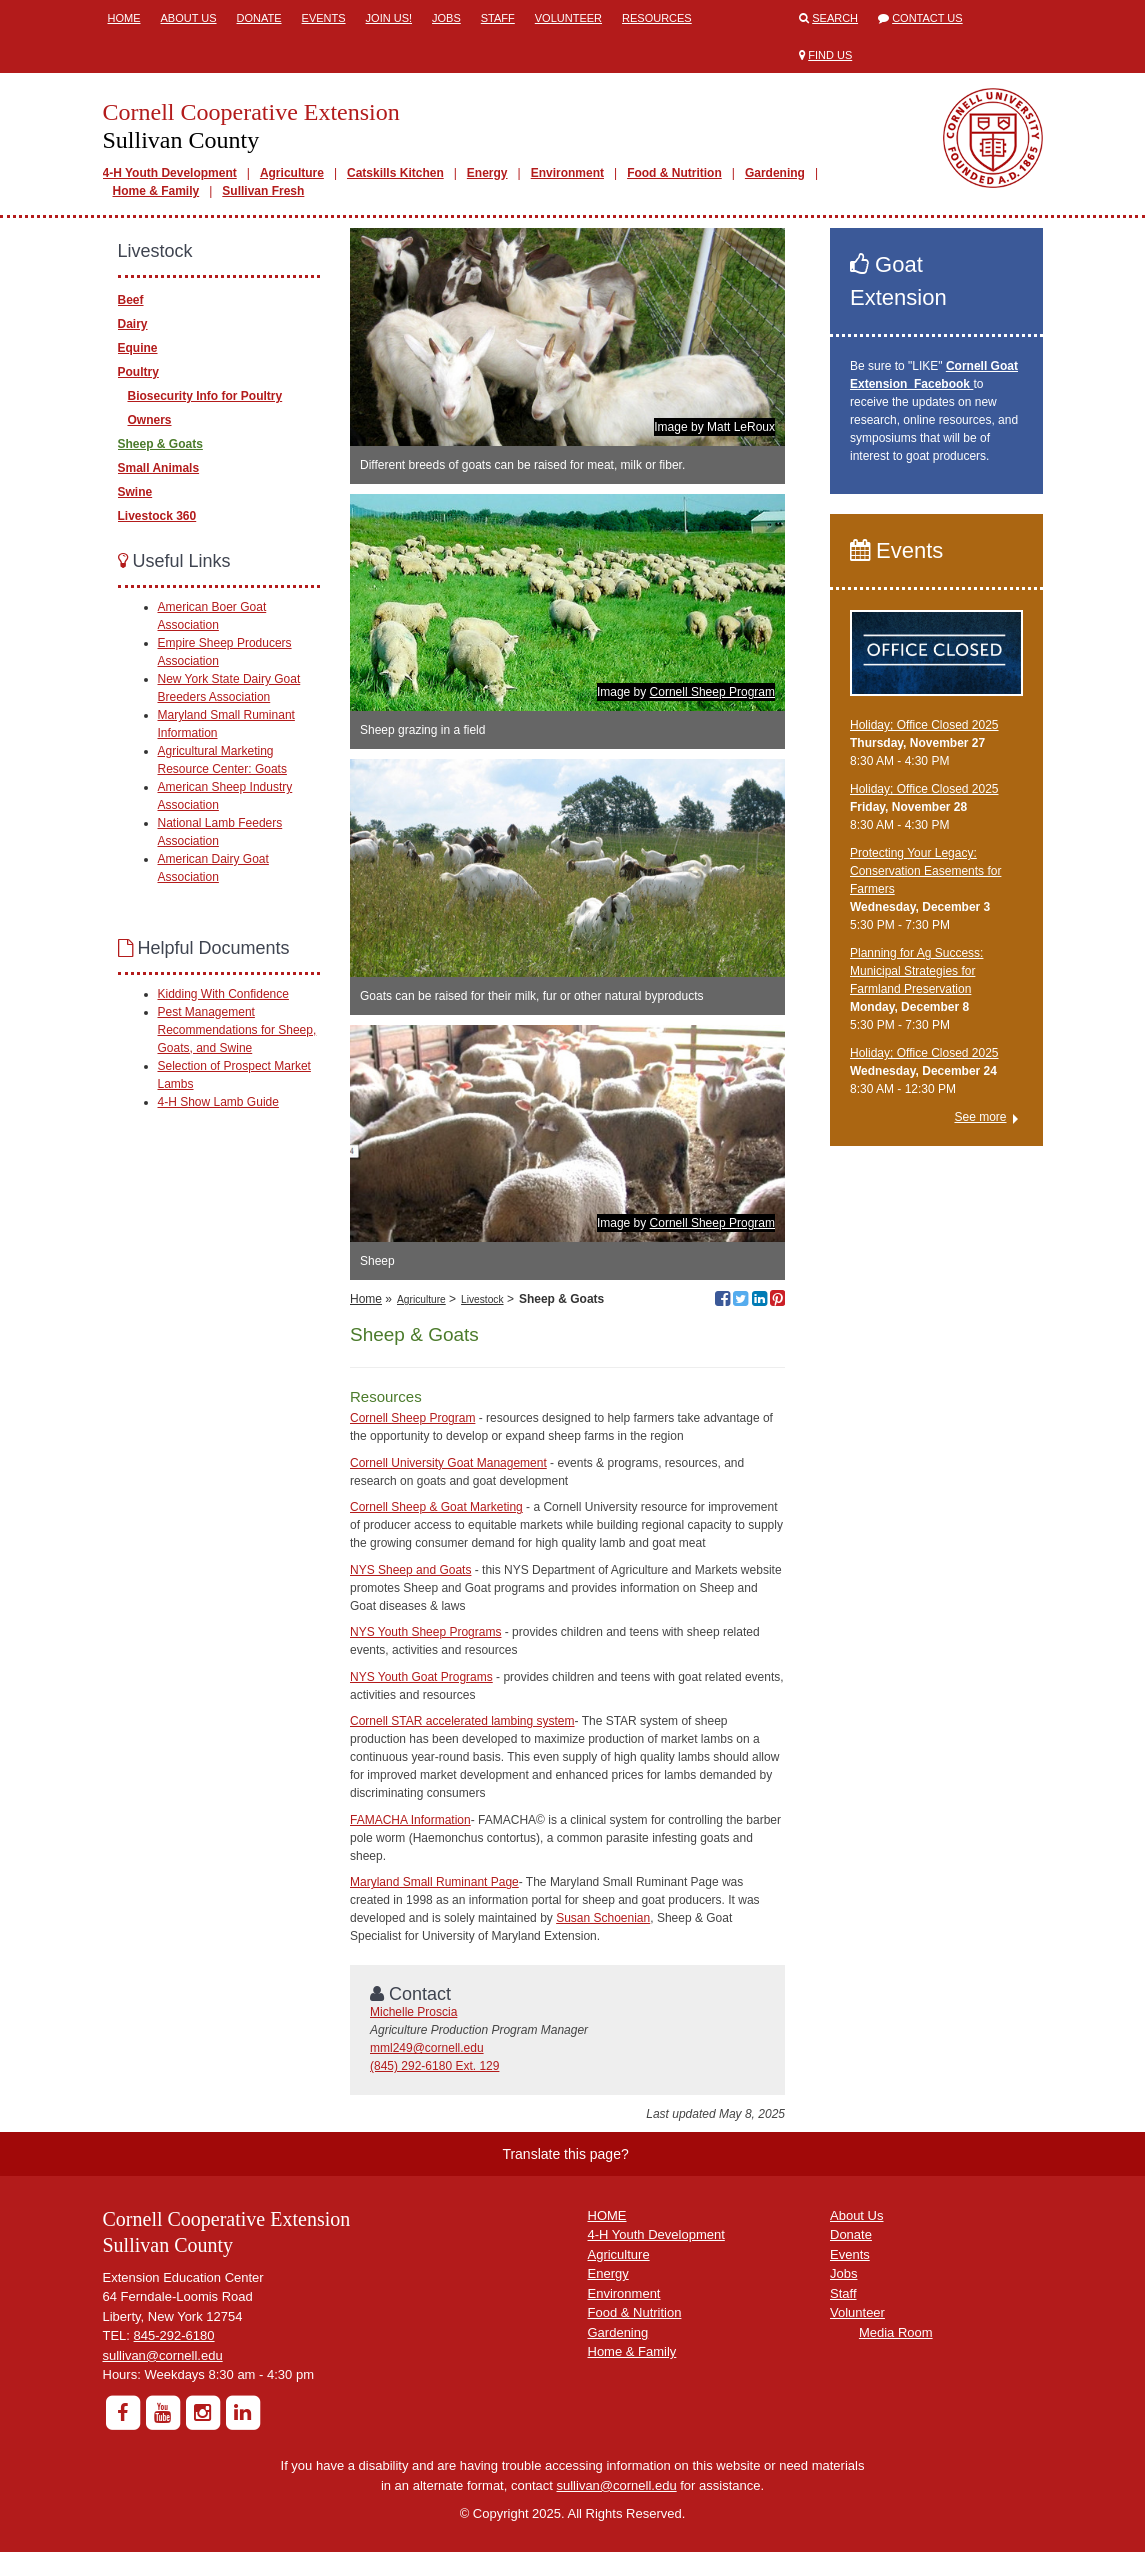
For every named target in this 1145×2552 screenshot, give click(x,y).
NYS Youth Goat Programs (421, 1677)
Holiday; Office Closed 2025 (924, 725)
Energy (487, 173)
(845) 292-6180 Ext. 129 (434, 2066)
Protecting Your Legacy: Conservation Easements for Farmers (925, 871)
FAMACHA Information (410, 1820)
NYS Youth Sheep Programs (425, 1632)
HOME (607, 2215)
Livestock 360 (157, 516)
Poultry (138, 372)
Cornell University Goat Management (448, 1463)
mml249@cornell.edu (427, 2048)
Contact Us (927, 18)
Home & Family (156, 191)
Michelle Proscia (413, 2012)
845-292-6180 (174, 2335)
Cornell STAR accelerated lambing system (462, 1721)
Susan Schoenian (603, 1918)
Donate (259, 18)
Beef (131, 300)
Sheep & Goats (160, 444)
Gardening (775, 173)
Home (124, 18)
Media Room (896, 2332)
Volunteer (568, 18)
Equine (138, 348)
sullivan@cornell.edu (163, 2355)
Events (324, 18)
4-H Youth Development (170, 173)
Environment (567, 173)
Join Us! (389, 18)
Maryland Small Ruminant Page (434, 1882)
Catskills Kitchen (395, 173)
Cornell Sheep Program (712, 692)
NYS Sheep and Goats (410, 1570)
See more (980, 1117)
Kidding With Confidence (223, 994)
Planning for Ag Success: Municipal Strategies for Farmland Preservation (916, 971)
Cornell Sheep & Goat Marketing (436, 1507)
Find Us (830, 55)
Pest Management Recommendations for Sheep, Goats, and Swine (237, 1030)
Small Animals (159, 468)
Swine (135, 492)
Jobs (446, 18)
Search (835, 18)
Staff (498, 18)
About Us (189, 18)
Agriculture (292, 173)
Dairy (133, 324)
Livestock (482, 1299)
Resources (657, 18)
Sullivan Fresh (263, 191)
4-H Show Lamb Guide (218, 1102)
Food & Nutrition (674, 173)
